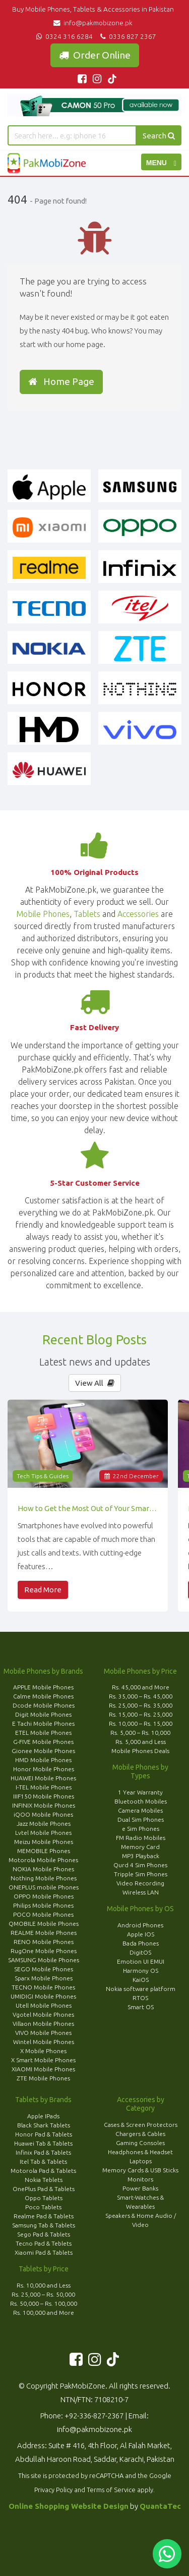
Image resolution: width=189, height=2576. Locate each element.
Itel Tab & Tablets (43, 2161)
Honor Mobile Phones (43, 1769)
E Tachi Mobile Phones (43, 1723)
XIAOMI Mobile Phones (43, 2069)
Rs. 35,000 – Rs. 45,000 (140, 1696)
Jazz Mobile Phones (44, 1823)
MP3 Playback (140, 1856)
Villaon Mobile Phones (43, 2023)
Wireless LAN (140, 1892)
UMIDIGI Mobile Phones (43, 1996)
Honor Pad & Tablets (43, 2134)
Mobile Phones (43, 913)
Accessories (138, 913)
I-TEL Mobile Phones (44, 1787)
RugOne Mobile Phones (44, 1951)
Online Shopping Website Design (69, 2506)
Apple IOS (140, 1934)
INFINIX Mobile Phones (43, 1805)
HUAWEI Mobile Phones (43, 1778)
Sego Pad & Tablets (43, 2234)
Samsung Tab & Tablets (43, 2225)
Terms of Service (111, 2489)
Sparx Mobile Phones (44, 1978)
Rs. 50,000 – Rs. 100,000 (43, 2303)
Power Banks (140, 2188)
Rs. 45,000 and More (140, 1687)
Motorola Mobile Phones (43, 1860)
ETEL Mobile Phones (43, 1732)
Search (159, 135)
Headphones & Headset (140, 2152)
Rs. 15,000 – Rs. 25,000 (140, 1714)
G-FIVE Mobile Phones (43, 1741)
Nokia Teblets (43, 2179)
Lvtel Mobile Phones (43, 1832)
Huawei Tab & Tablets (43, 2143)
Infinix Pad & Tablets (43, 2152)
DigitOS (140, 1952)
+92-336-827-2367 (94, 2415)
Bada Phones (140, 1943)
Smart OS (141, 2007)
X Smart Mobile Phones (43, 2060)
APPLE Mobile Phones (43, 1687)
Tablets (87, 913)
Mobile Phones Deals (140, 1750)
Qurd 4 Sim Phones (140, 1865)
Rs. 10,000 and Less (44, 2285)
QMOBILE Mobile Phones (44, 1923)
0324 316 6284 (63, 36)
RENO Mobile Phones (44, 1941)
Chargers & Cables (140, 2133)
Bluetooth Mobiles (140, 1801)
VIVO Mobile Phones (43, 2032)
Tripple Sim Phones (140, 1874)
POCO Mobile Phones (43, 1914)
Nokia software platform (140, 1988)
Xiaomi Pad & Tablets (44, 2252)
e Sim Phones (140, 1828)
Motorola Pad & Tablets (43, 2170)
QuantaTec (160, 2506)
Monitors (140, 2179)
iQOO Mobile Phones (43, 1814)
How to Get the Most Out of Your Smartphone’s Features (88, 1508)
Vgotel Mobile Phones (43, 2014)
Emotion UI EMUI (140, 1961)
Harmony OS (140, 1970)
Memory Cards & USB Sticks (140, 2170)
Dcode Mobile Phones (44, 1705)
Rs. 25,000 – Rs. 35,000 (140, 1705)
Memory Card (140, 1846)
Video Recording (140, 1883)
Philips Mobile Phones (43, 1905)
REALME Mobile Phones (44, 1932)
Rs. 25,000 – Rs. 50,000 (43, 2294)
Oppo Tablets (43, 2198)
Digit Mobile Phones (43, 1714)
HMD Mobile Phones (43, 1760)
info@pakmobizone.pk (94, 23)
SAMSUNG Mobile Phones (43, 1960)
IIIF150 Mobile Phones (43, 1796)
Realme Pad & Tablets (44, 2216)
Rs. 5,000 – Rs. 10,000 (140, 1732)
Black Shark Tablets (43, 2125)
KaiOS (141, 1979)
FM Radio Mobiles (140, 1837)
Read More (42, 1589)
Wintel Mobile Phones (43, 2041)
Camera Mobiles (140, 1810)
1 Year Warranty (140, 1792)
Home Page (61, 381)
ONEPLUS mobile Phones (44, 1887)
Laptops (141, 2161)
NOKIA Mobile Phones (43, 1869)
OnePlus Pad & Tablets (44, 2188)
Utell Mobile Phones (44, 2005)
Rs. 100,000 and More (43, 2312)
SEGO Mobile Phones (43, 1969)
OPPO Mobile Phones (44, 1896)
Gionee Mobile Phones (43, 1750)
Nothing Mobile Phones (44, 1878)
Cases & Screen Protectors (140, 2124)
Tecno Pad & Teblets (44, 2243)
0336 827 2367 (126, 36)
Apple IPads (43, 2116)
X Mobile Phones (43, 2051)
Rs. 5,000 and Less (140, 1741)
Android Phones (140, 1925)
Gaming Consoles (140, 2143)
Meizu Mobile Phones (43, 1841)
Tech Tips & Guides (43, 1476)
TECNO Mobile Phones (43, 1987)
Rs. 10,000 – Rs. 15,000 (140, 1723)
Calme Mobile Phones (43, 1696)
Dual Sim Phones (140, 1819)
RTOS (140, 1998)
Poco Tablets (43, 2207)
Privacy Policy (53, 2489)
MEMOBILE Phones (43, 1851)
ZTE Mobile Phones (43, 2078)
